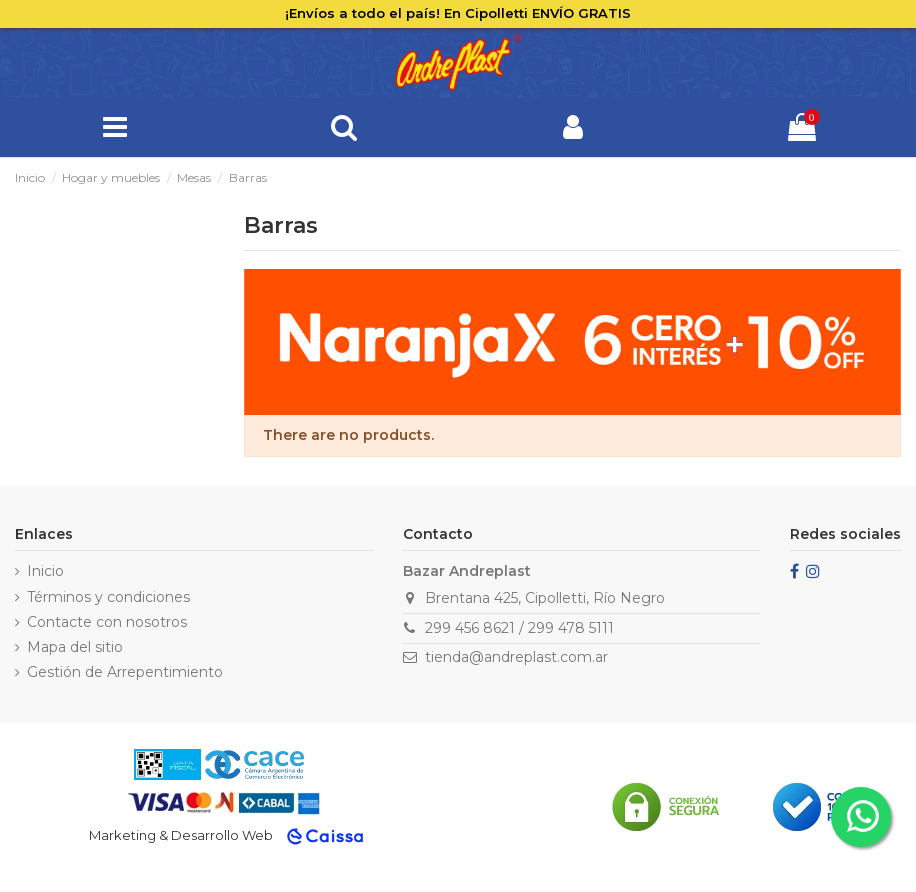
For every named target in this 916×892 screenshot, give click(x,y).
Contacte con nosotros (107, 622)
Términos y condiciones (108, 597)
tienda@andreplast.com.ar (516, 657)
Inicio (45, 571)
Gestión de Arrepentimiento (125, 672)
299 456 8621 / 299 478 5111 (519, 628)
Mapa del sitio (75, 647)
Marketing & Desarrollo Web (181, 835)
